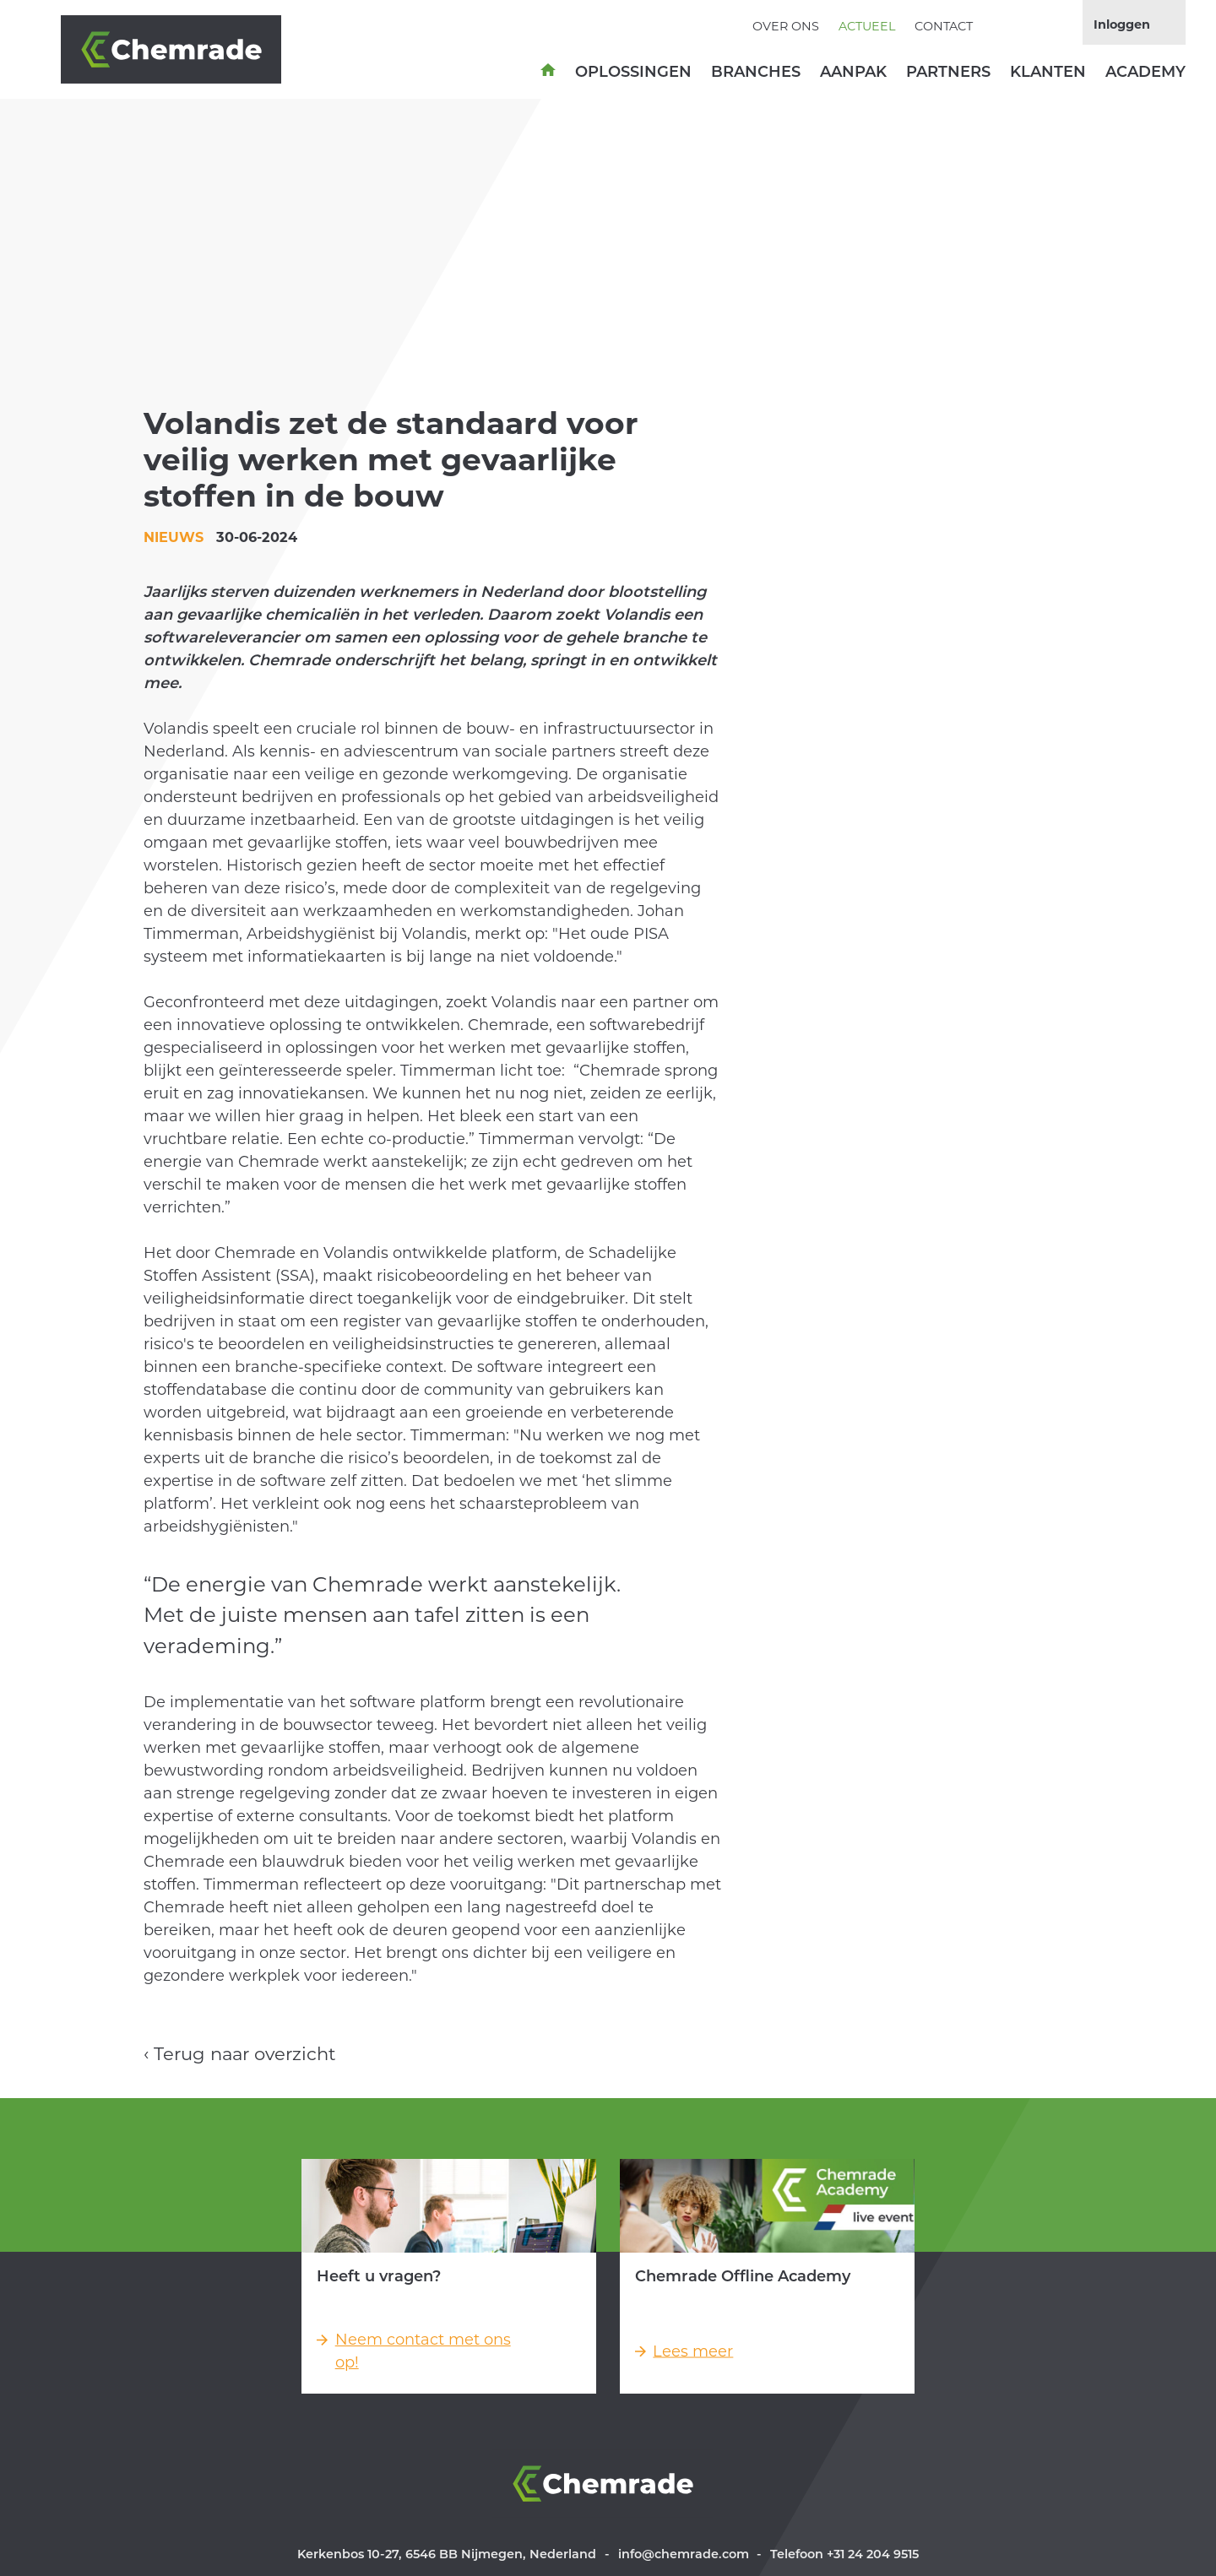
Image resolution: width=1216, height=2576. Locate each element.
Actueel (867, 26)
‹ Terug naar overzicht (240, 2053)
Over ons (785, 26)
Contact (944, 26)
